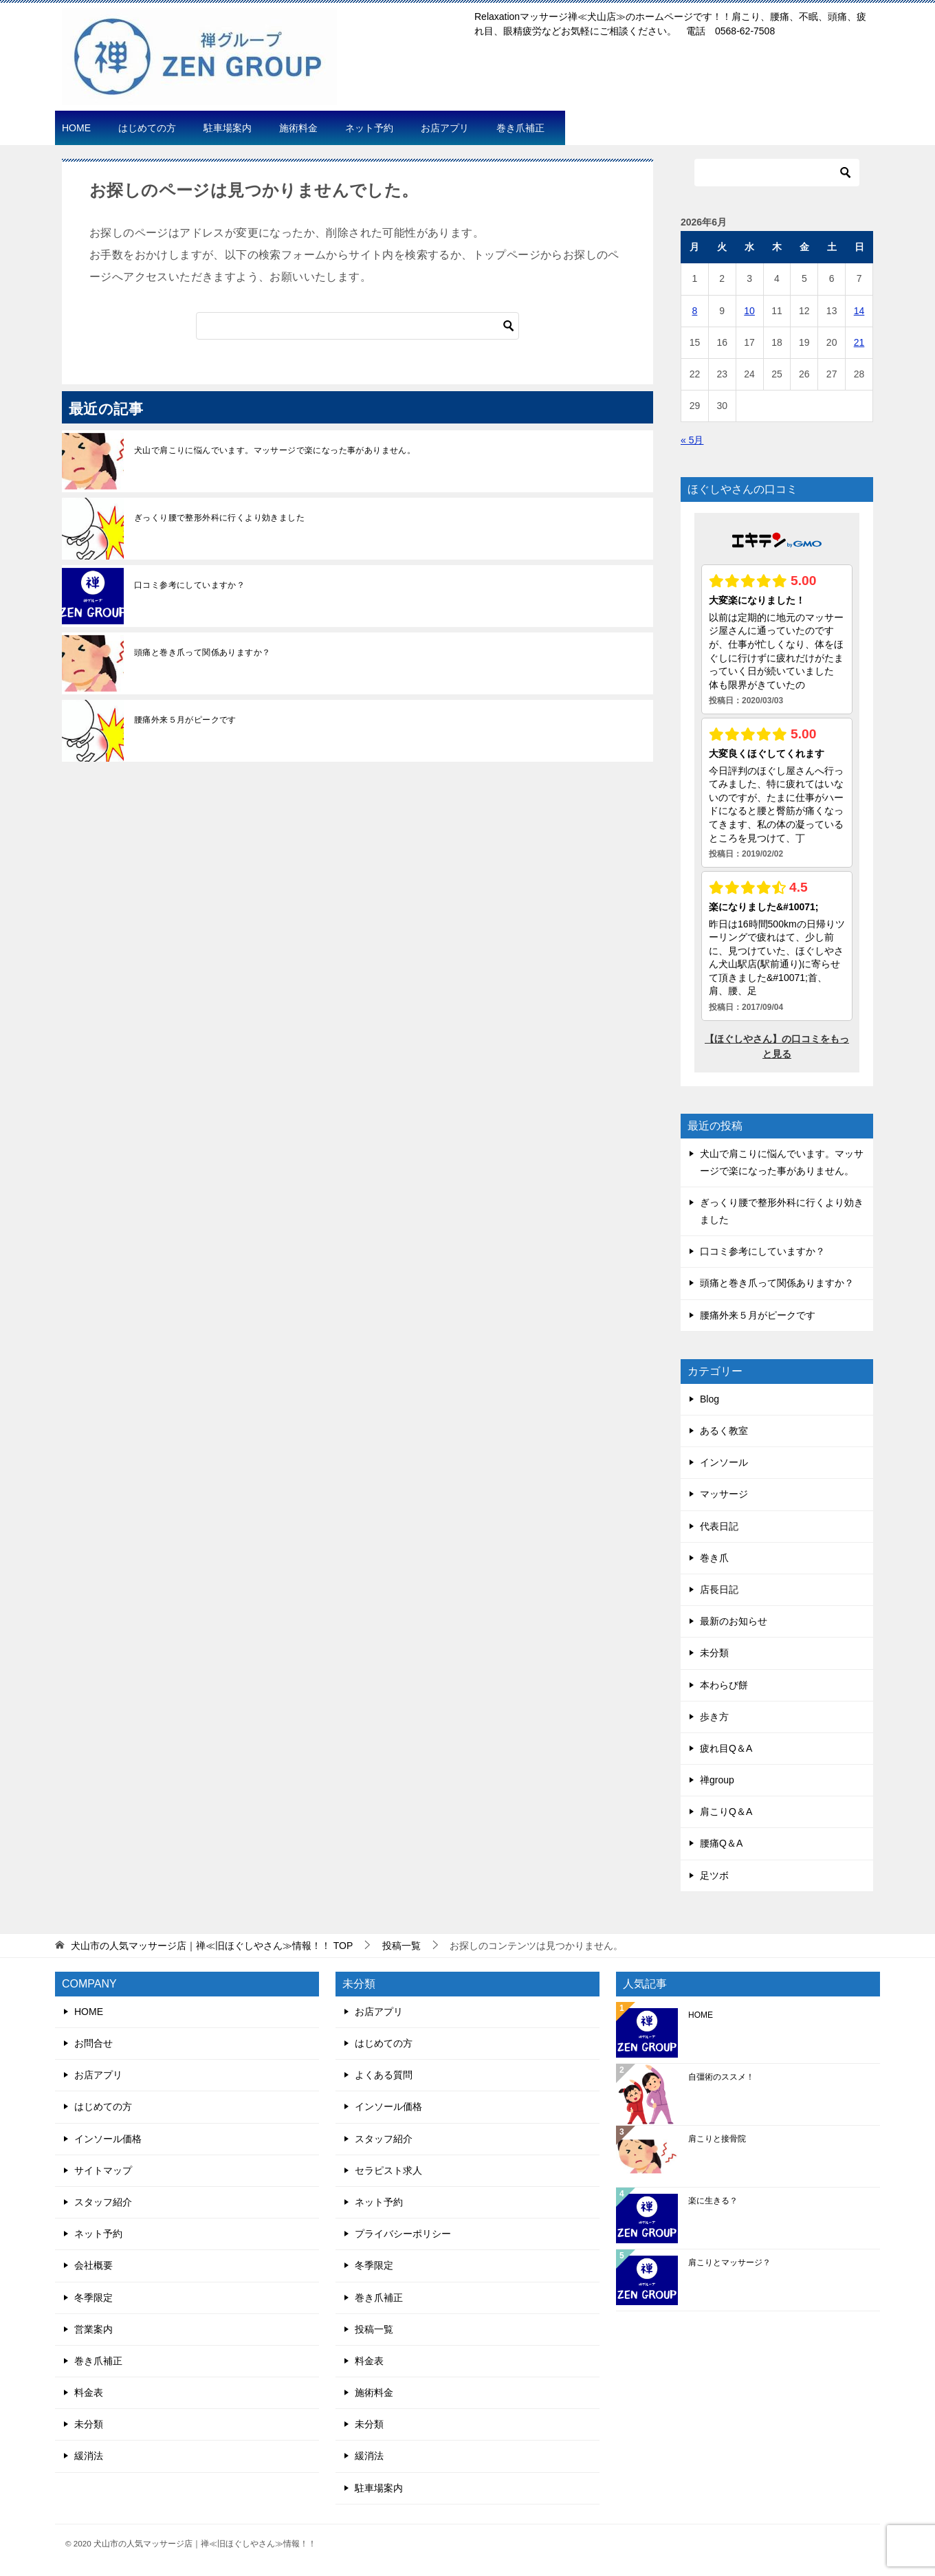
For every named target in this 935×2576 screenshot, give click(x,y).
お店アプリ (445, 127)
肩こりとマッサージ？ (729, 2262)
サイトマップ (103, 2170)
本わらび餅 (724, 1685)
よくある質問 (383, 2074)
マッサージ (724, 1493)
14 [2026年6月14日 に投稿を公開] (859, 310)
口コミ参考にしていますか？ (189, 585)
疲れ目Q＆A (726, 1748)
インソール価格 (108, 2138)
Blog (709, 1399)
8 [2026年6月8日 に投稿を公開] (695, 310)
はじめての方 (147, 127)
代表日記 (719, 1526)
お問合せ (93, 2043)
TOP (212, 1945)
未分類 (714, 1652)
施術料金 (298, 127)
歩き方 (714, 1716)
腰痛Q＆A (721, 1843)
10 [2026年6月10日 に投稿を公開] (749, 310)
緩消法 (88, 2455)
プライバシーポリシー (403, 2233)
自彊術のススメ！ (721, 2077)
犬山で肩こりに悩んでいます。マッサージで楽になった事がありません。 (274, 450)
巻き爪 (714, 1557)
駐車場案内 (228, 127)
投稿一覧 (374, 2329)
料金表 (88, 2392)
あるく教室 (724, 1430)
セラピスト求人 (388, 2170)
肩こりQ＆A (726, 1811)
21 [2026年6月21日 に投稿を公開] (859, 342)
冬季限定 (93, 2297)
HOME (76, 127)
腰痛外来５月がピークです (185, 720)
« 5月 (692, 439)
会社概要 (93, 2265)
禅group (717, 1779)
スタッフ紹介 (103, 2202)
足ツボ (714, 1875)
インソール (724, 1462)
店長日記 (719, 1589)
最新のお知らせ (733, 1621)
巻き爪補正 (520, 127)
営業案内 (93, 2329)
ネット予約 (369, 127)
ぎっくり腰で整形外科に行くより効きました (219, 517)
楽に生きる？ (713, 2200)
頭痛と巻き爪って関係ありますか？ (202, 652)
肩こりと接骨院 (717, 2139)
